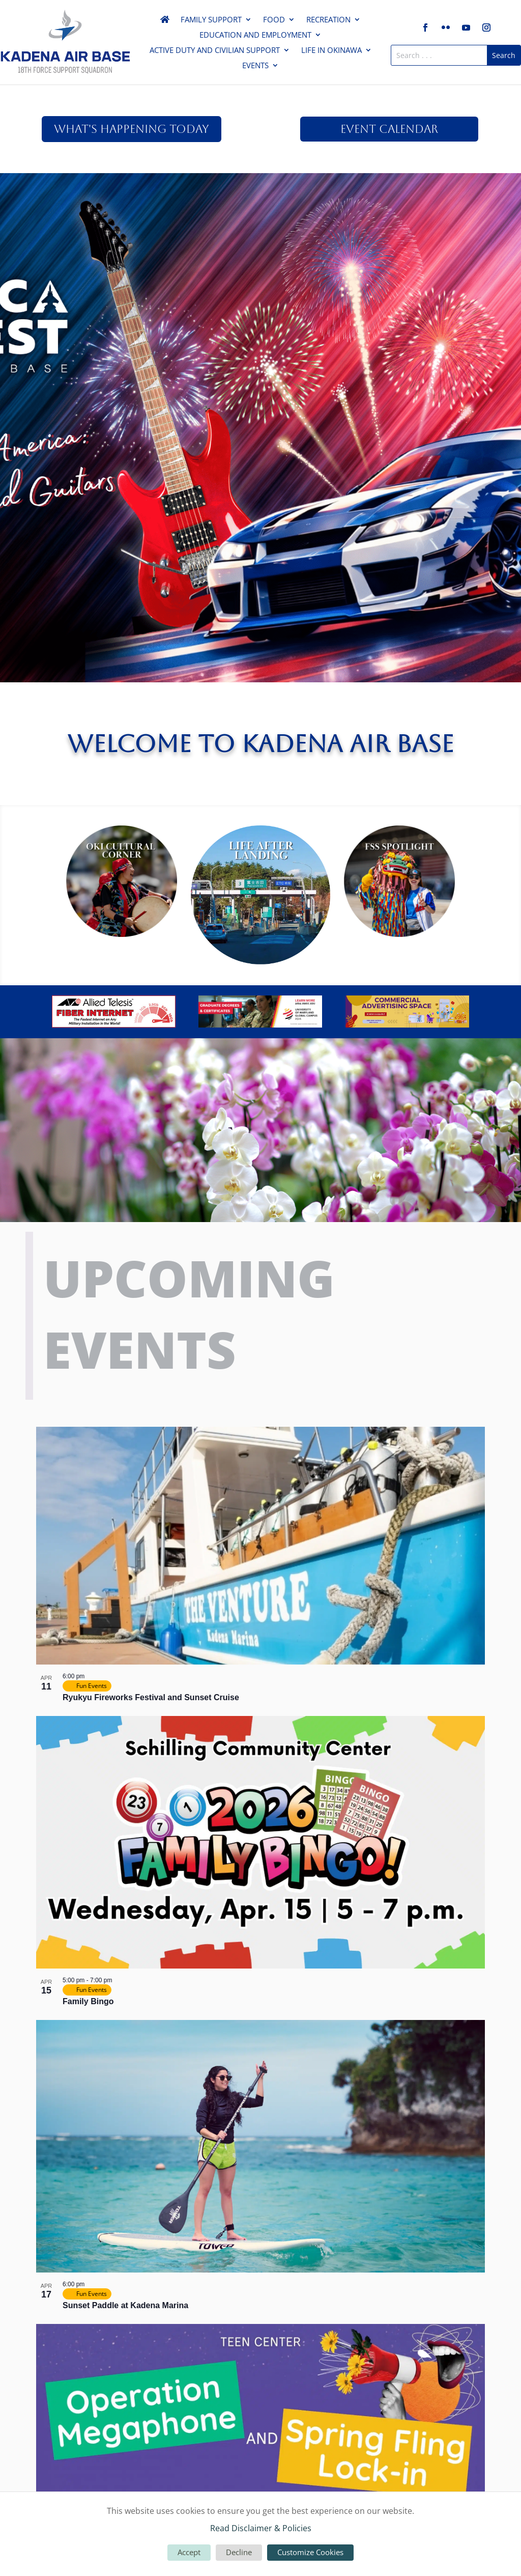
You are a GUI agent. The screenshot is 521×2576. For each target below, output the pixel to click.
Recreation (328, 20)
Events (255, 66)
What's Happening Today (131, 129)
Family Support (211, 20)
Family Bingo (88, 2001)
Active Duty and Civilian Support (215, 50)
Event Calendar (389, 129)
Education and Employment (255, 35)
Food (274, 20)
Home (164, 21)
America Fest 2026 (260, 201)
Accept (189, 2552)
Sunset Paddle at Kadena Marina (125, 2305)
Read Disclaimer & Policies (260, 2528)
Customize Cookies (310, 2552)
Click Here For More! (260, 241)
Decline (239, 2552)
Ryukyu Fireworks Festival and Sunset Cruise (151, 1697)
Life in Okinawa (331, 50)
